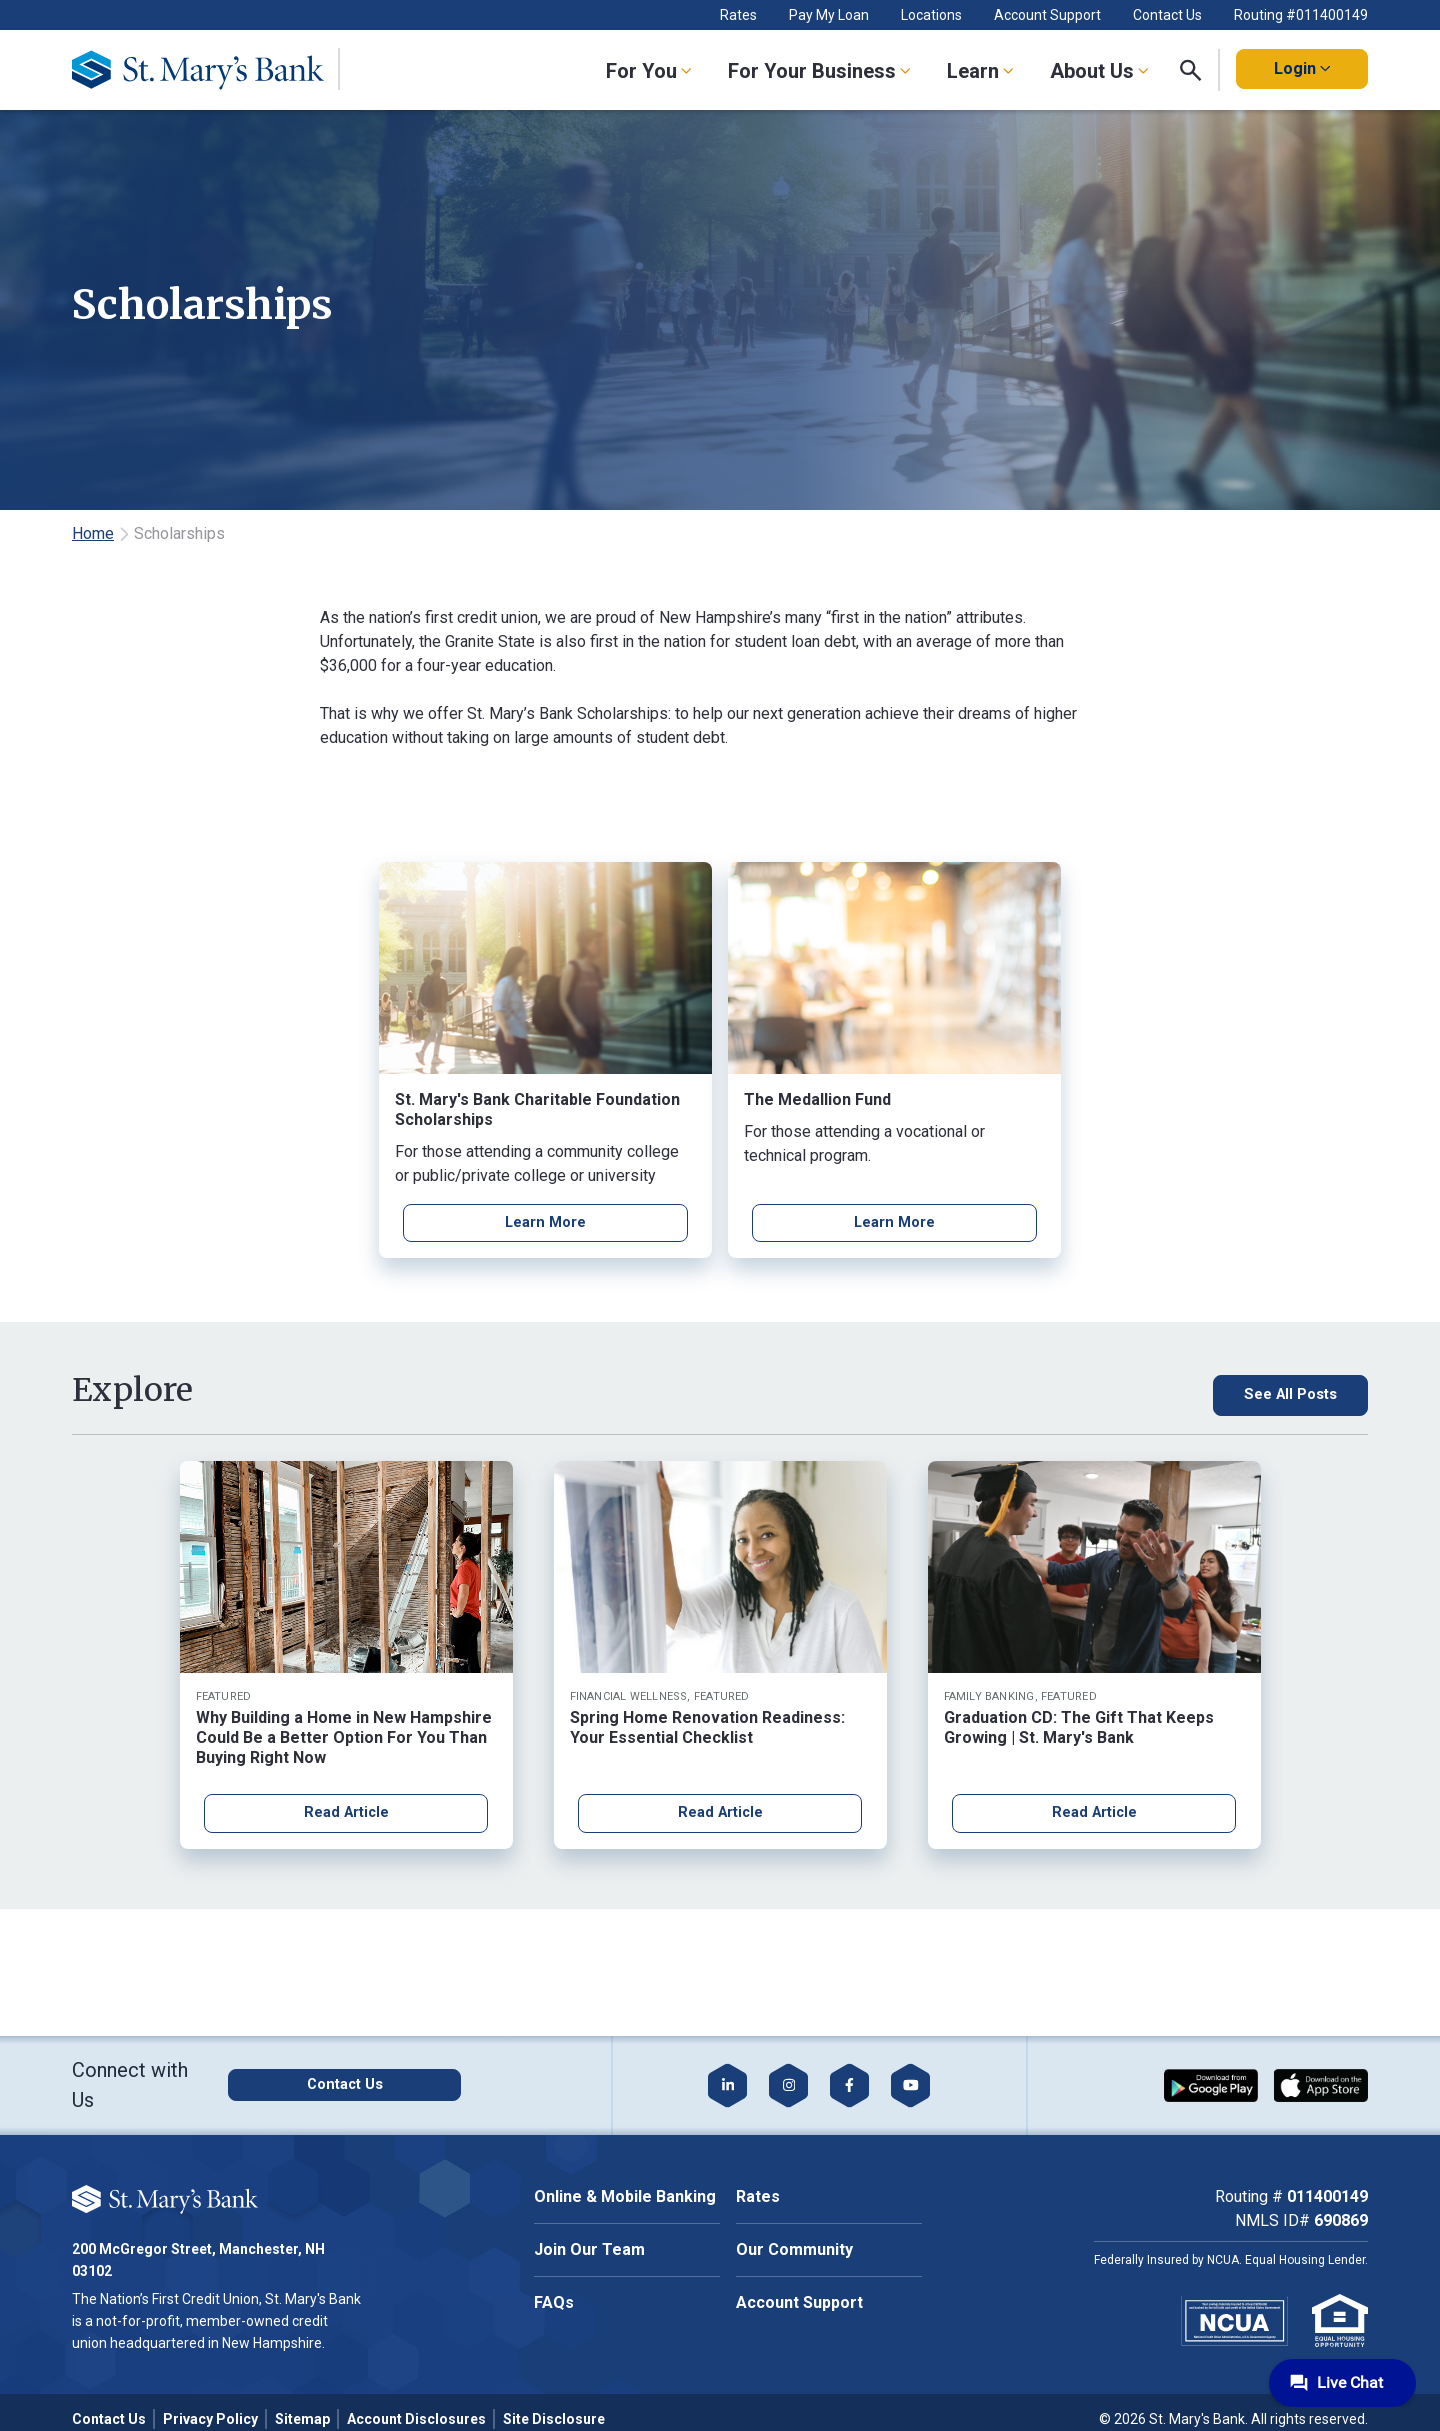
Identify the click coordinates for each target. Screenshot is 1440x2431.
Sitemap (302, 2419)
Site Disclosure (554, 2419)
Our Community (794, 2249)
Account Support (1047, 15)
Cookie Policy (226, 2164)
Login (1302, 68)
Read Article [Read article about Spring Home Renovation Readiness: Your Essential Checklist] (720, 1815)
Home (93, 533)
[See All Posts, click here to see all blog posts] (1253, 1397)
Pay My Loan (829, 15)
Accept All (223, 2226)
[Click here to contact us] (389, 2085)
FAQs (554, 2302)
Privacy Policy (210, 2419)
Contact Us (1167, 15)
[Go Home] (213, 70)
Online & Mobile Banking (625, 2196)
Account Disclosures (416, 2419)
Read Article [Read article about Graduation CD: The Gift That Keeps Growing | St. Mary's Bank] (1094, 1815)
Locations (931, 15)
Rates (738, 15)
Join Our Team (589, 2249)
